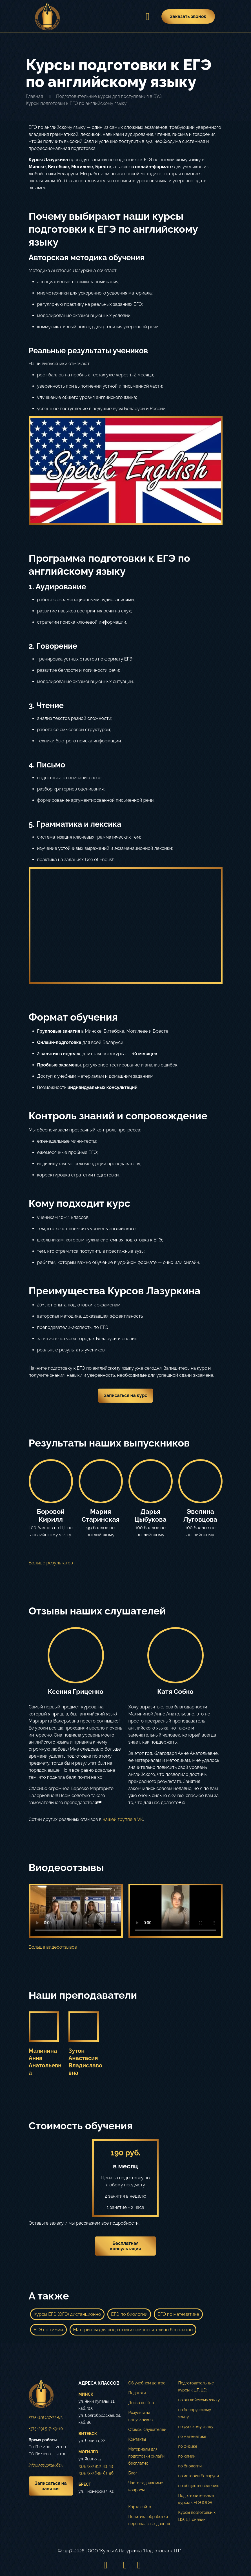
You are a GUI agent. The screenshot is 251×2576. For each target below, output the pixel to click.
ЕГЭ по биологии (129, 2314)
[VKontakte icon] (125, 2565)
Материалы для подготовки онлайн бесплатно (146, 2456)
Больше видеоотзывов (53, 1947)
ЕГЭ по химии (48, 2329)
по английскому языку (199, 2400)
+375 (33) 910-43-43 (96, 2466)
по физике (187, 2446)
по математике (192, 2436)
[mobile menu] (145, 16)
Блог (132, 2473)
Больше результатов (51, 1563)
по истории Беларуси (198, 2476)
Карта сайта (139, 2507)
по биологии (190, 2466)
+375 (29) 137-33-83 (46, 2417)
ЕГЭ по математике (178, 2314)
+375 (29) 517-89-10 (46, 2428)
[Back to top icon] (217, 2564)
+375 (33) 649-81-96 (96, 2473)
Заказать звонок (188, 16)
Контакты (137, 2439)
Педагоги (137, 2393)
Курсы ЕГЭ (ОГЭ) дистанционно (67, 2314)
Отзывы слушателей (147, 2429)
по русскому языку (196, 2426)
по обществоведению (198, 2485)
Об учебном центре (147, 2383)
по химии (187, 2456)
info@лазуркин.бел (46, 2465)
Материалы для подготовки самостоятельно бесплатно (133, 2329)
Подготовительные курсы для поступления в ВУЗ (109, 96)
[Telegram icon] (139, 2565)
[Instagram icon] (106, 2565)
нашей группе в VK (123, 1819)
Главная (34, 96)
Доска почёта (141, 2402)
